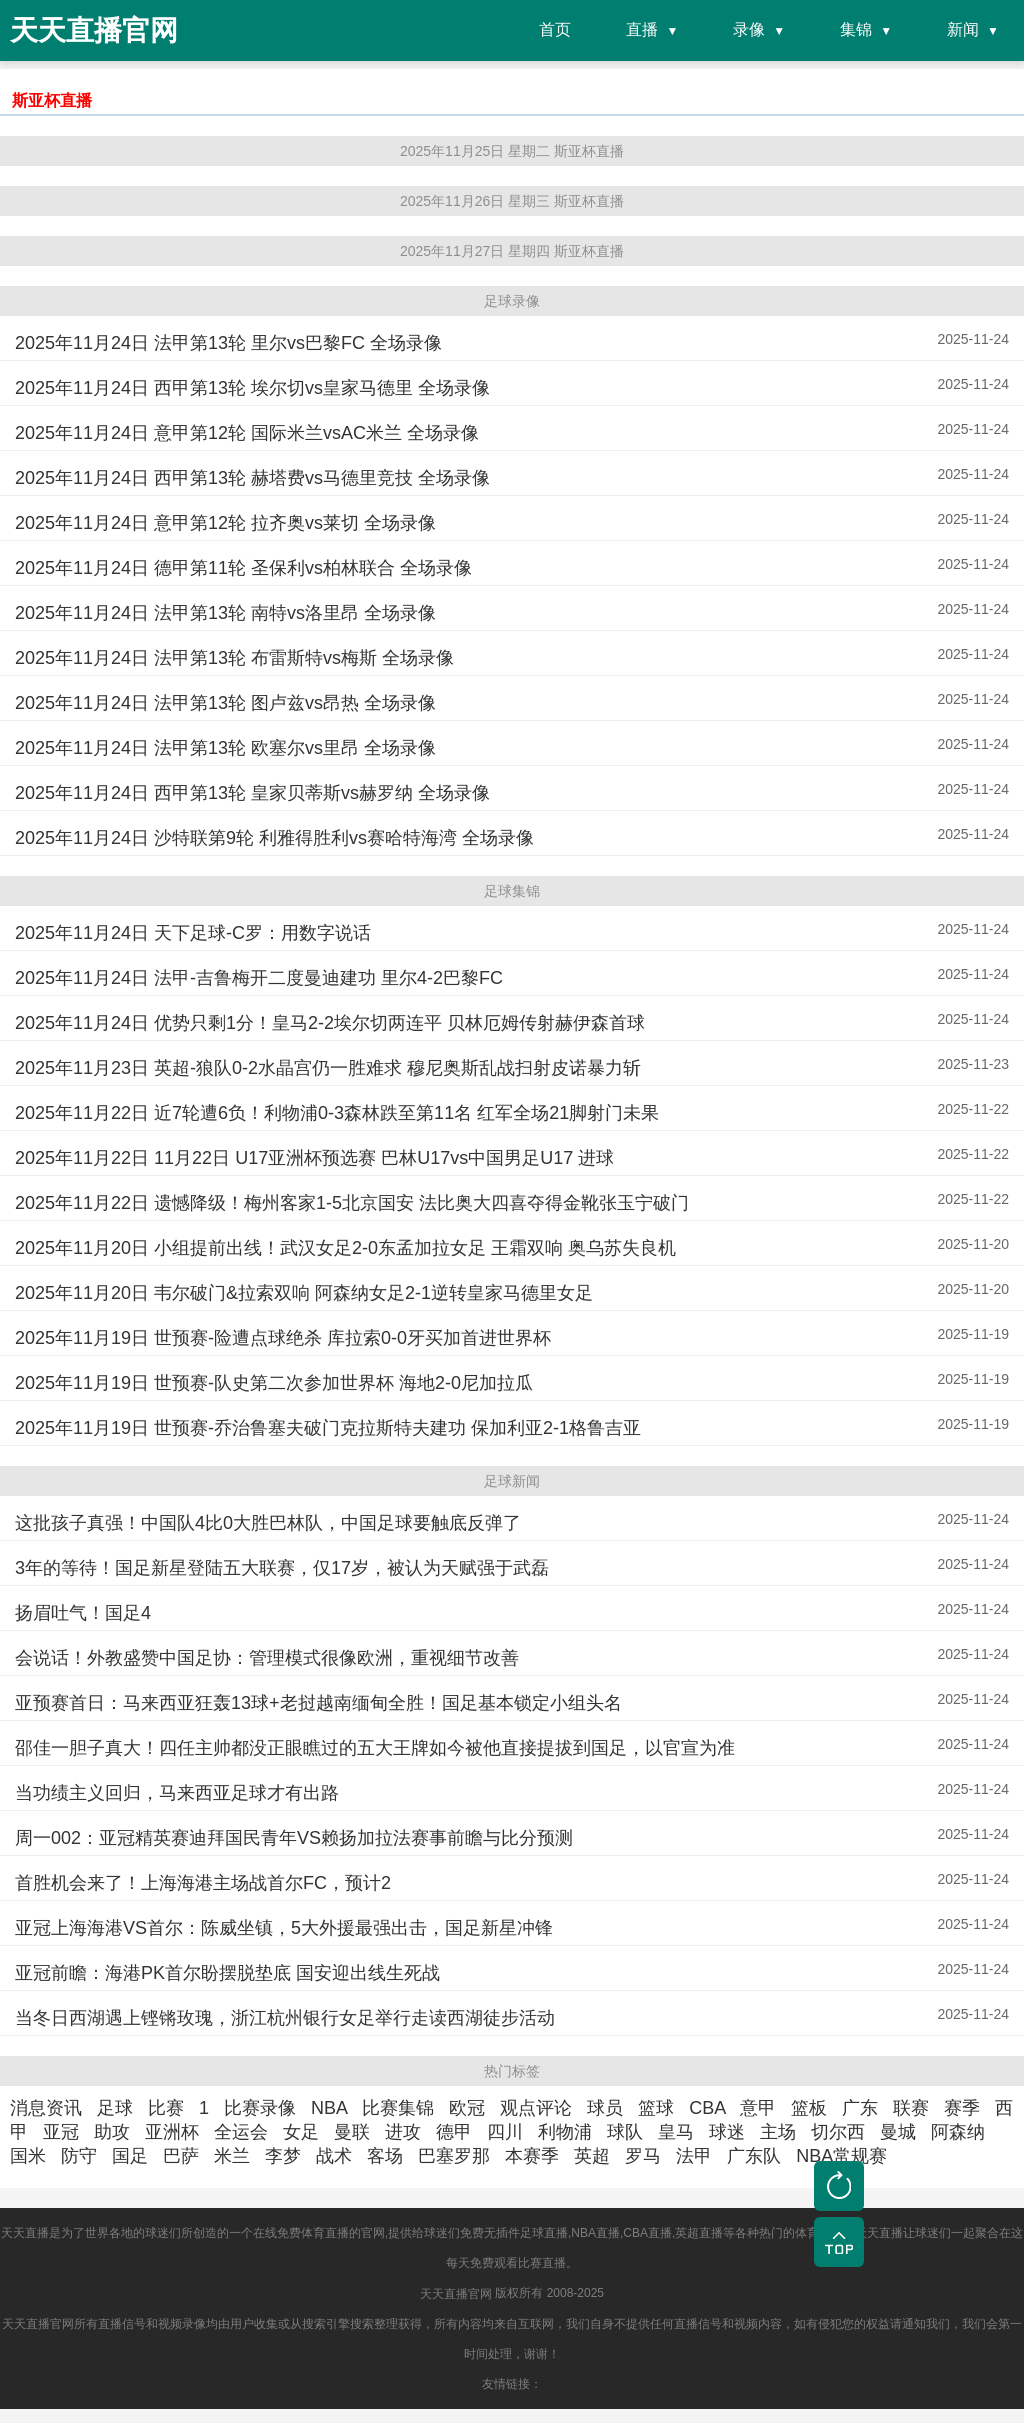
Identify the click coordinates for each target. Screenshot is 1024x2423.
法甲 (694, 2156)
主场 (778, 2132)
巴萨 (181, 2156)
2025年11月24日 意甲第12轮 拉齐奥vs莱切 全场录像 (225, 523)
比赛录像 (260, 2108)
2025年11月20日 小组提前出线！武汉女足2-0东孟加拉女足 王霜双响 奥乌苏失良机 (345, 1248)
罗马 (643, 2156)
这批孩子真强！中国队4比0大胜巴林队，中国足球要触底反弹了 (268, 1523)
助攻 (112, 2132)
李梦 (283, 2156)
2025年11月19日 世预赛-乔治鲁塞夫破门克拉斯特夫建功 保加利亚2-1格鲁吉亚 (328, 1428)
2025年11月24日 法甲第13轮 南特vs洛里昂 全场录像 (225, 613)
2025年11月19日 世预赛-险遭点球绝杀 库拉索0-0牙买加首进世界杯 (283, 1338)
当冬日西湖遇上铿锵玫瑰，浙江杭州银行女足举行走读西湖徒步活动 (285, 2018)
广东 (860, 2108)
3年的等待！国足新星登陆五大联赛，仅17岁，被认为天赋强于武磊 (282, 1568)
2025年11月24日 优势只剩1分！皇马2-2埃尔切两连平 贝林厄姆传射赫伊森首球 (330, 1023)
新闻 (963, 29)
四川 (505, 2132)
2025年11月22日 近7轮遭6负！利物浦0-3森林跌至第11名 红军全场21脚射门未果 (337, 1113)
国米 (28, 2156)
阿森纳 (958, 2132)
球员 (605, 2108)
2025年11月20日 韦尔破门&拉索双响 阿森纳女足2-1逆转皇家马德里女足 (304, 1293)
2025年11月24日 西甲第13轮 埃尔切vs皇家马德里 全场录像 (252, 388)
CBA (707, 2108)
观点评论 (536, 2108)
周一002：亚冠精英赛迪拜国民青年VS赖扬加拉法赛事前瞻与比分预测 (294, 1838)
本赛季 (532, 2156)
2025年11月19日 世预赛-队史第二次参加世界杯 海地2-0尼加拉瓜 (274, 1383)
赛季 (962, 2108)
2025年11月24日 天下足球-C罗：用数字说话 (193, 933)
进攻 (403, 2132)
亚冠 (61, 2132)
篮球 (656, 2108)
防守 (79, 2156)
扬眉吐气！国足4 (83, 1613)
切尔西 (838, 2132)
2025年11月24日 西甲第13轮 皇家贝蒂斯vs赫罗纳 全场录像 (252, 793)
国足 (130, 2156)
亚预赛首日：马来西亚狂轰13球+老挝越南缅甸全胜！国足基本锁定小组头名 (318, 1703)
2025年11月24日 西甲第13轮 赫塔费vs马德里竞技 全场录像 (252, 478)
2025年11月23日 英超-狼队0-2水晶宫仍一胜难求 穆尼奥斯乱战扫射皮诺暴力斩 (328, 1068)
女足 (301, 2132)
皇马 (676, 2132)
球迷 (727, 2132)
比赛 (166, 2108)
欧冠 (467, 2108)
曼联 (352, 2132)
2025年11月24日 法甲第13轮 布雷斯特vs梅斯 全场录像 (234, 658)
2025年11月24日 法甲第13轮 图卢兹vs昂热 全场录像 (225, 703)
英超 (592, 2156)
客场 (385, 2156)
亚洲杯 (172, 2132)
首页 (555, 29)
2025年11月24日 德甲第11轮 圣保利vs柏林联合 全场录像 (243, 568)
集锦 (856, 29)
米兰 (232, 2156)
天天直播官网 (456, 2294)
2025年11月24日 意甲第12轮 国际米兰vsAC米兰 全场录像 (247, 433)
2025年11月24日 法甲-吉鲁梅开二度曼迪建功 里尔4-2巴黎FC (259, 978)
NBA (329, 2108)
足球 (115, 2108)
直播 (642, 29)
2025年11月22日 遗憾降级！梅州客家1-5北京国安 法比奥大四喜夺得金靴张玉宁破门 (352, 1203)
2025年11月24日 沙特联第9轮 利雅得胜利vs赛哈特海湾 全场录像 (274, 838)
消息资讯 (46, 2108)
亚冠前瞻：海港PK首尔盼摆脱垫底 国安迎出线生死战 (227, 1973)
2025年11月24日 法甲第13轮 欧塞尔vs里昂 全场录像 (225, 748)
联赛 (911, 2108)
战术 (334, 2156)
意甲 (758, 2108)
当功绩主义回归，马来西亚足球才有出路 (177, 1793)
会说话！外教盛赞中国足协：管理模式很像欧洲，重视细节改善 (267, 1658)
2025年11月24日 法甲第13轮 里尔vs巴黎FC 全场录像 (228, 343)
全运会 (241, 2132)
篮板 (809, 2108)
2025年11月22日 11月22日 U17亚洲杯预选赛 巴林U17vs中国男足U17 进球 (314, 1158)
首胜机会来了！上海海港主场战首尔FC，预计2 (203, 1883)
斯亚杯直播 (52, 100)
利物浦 (565, 2132)
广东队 (754, 2156)
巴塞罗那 (454, 2156)
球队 (625, 2132)
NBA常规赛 (841, 2156)
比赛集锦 (398, 2108)
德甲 (454, 2132)
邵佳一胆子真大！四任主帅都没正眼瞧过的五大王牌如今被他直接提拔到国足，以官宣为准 (375, 1748)
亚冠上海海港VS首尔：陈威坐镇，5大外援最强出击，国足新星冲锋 (284, 1928)
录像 (749, 29)
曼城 (898, 2132)
